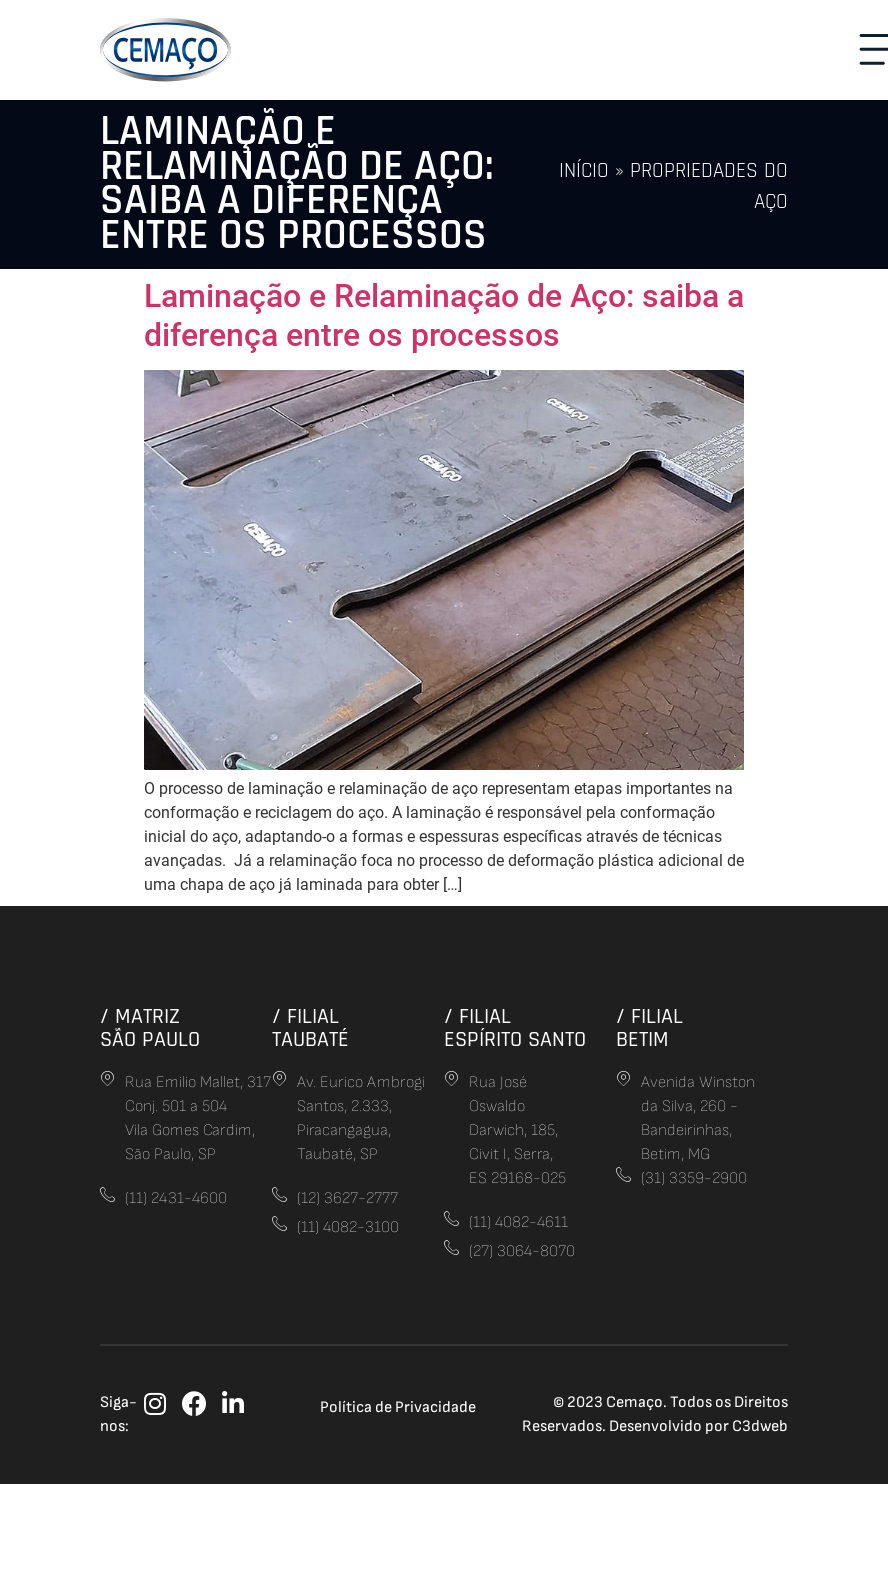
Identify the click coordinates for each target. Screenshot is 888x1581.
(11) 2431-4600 (176, 1198)
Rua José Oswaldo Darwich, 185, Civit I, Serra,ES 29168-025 (517, 1130)
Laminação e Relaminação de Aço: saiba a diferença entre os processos (444, 315)
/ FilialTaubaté (310, 1027)
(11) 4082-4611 (518, 1222)
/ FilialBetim (649, 1027)
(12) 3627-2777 (347, 1198)
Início (584, 171)
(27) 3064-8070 (522, 1251)
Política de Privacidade (398, 1407)
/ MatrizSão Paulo (150, 1027)
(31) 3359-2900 (694, 1178)
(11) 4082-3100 (348, 1227)
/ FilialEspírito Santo (515, 1027)
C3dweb (760, 1426)
